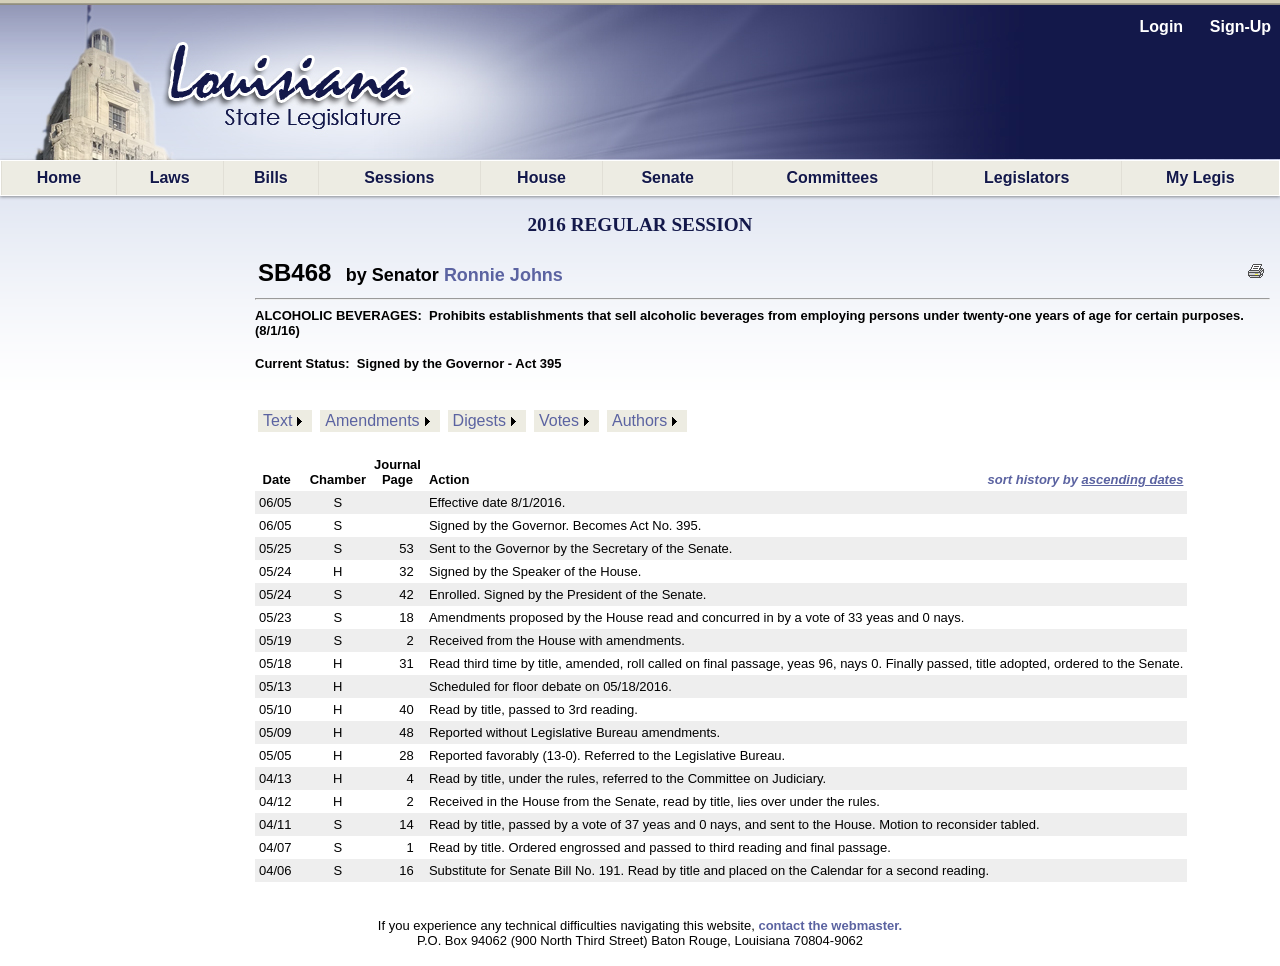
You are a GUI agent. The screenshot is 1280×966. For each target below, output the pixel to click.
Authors (639, 420)
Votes (559, 420)
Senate (667, 177)
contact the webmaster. (830, 925)
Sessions (399, 177)
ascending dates (1133, 479)
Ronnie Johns (503, 275)
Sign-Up (1240, 26)
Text (277, 420)
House (541, 177)
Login (1162, 26)
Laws (170, 177)
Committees (833, 177)
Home (59, 177)
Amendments (372, 420)
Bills (271, 177)
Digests (479, 420)
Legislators (1026, 177)
